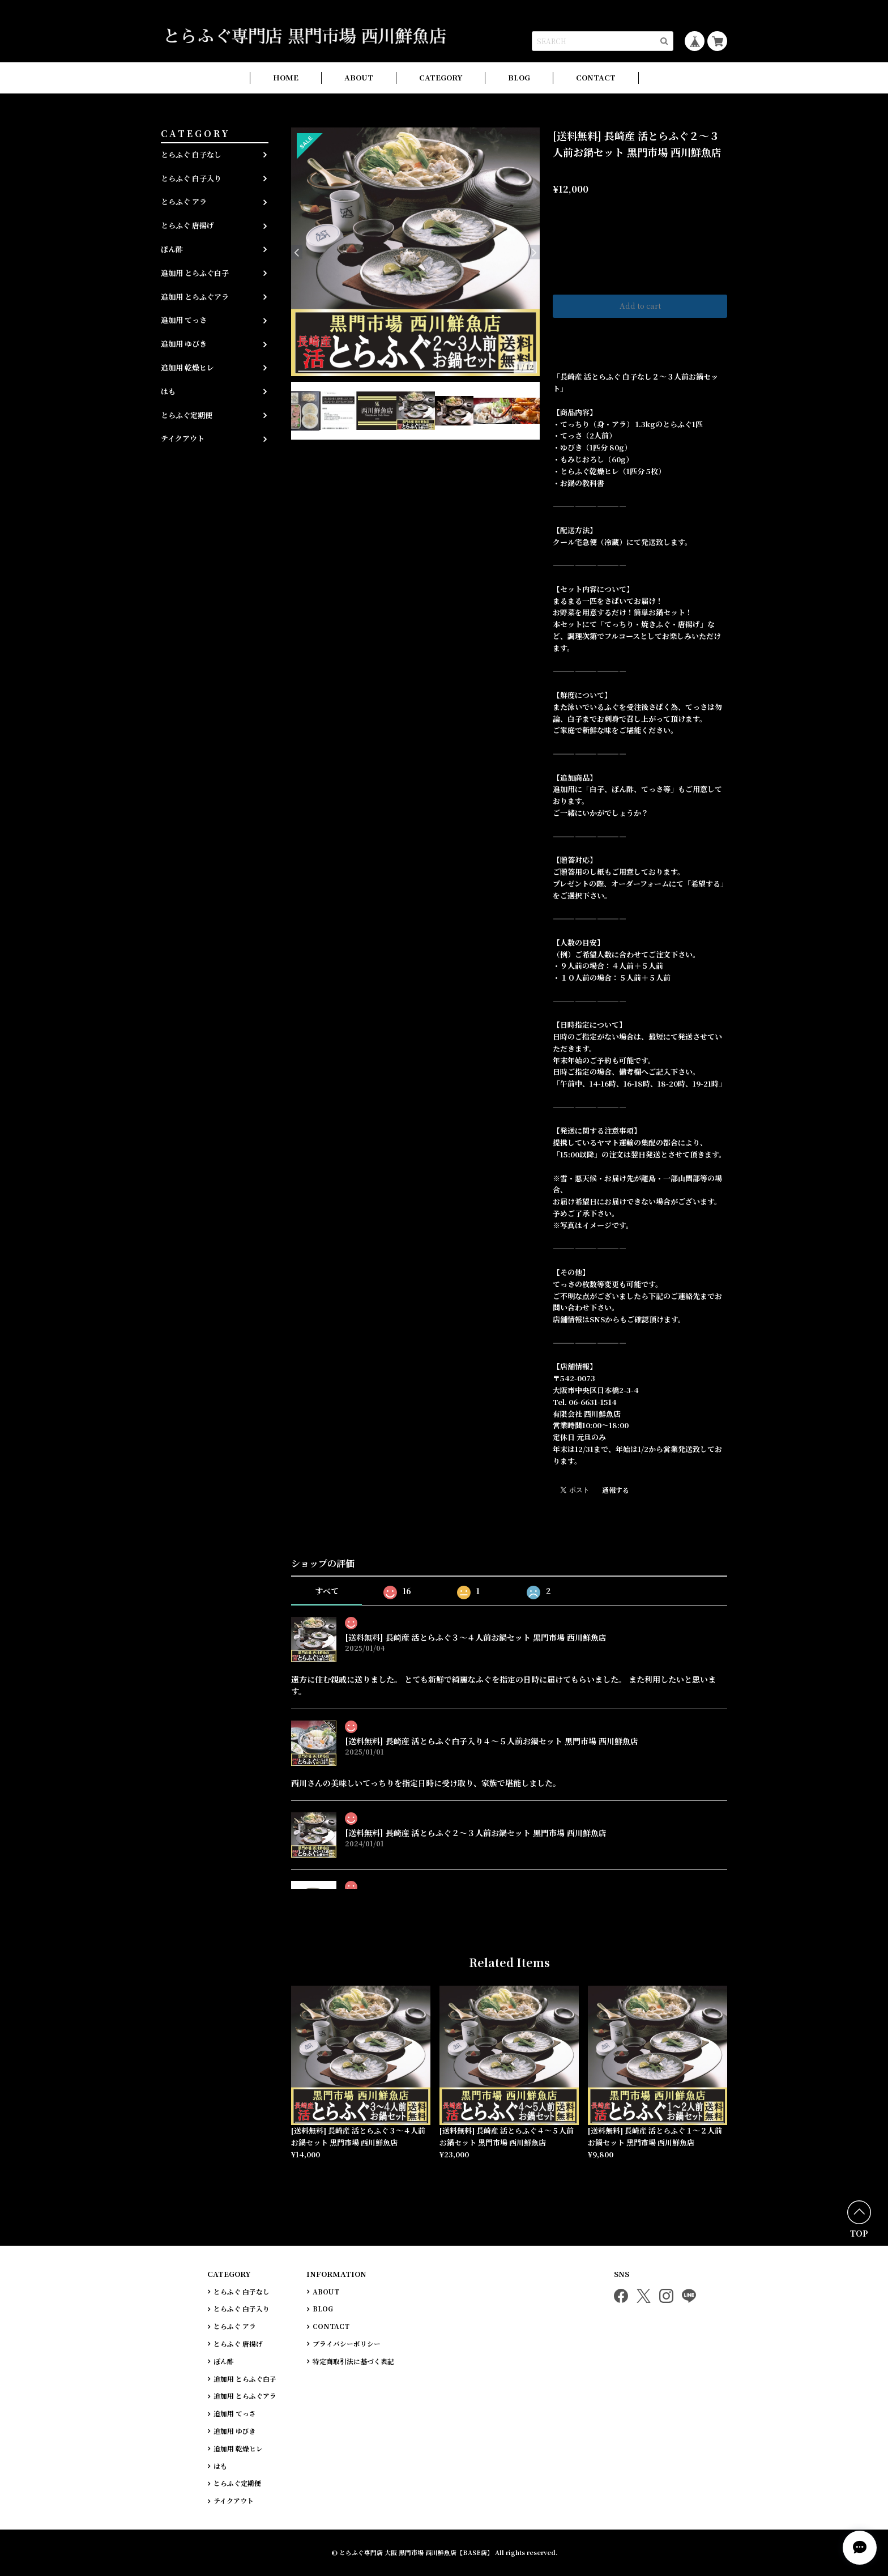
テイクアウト (182, 438)
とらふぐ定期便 (186, 415)
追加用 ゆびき (184, 343)
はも (168, 391)
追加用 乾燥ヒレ (187, 367)
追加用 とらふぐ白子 (195, 272)
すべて (327, 1590)
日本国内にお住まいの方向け (639, 332)
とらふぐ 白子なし (191, 154)
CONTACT (596, 77)
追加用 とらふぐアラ (195, 296)
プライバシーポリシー (347, 2343)
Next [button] (534, 252)
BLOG (519, 77)
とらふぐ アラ (184, 201)
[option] (415, 251)
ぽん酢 (172, 249)
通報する (615, 1489)
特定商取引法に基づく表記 (353, 2361)
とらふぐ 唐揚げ (187, 225)
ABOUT (358, 77)
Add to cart (640, 305)
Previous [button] (296, 252)
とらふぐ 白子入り (191, 178)
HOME (285, 77)
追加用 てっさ (184, 319)
